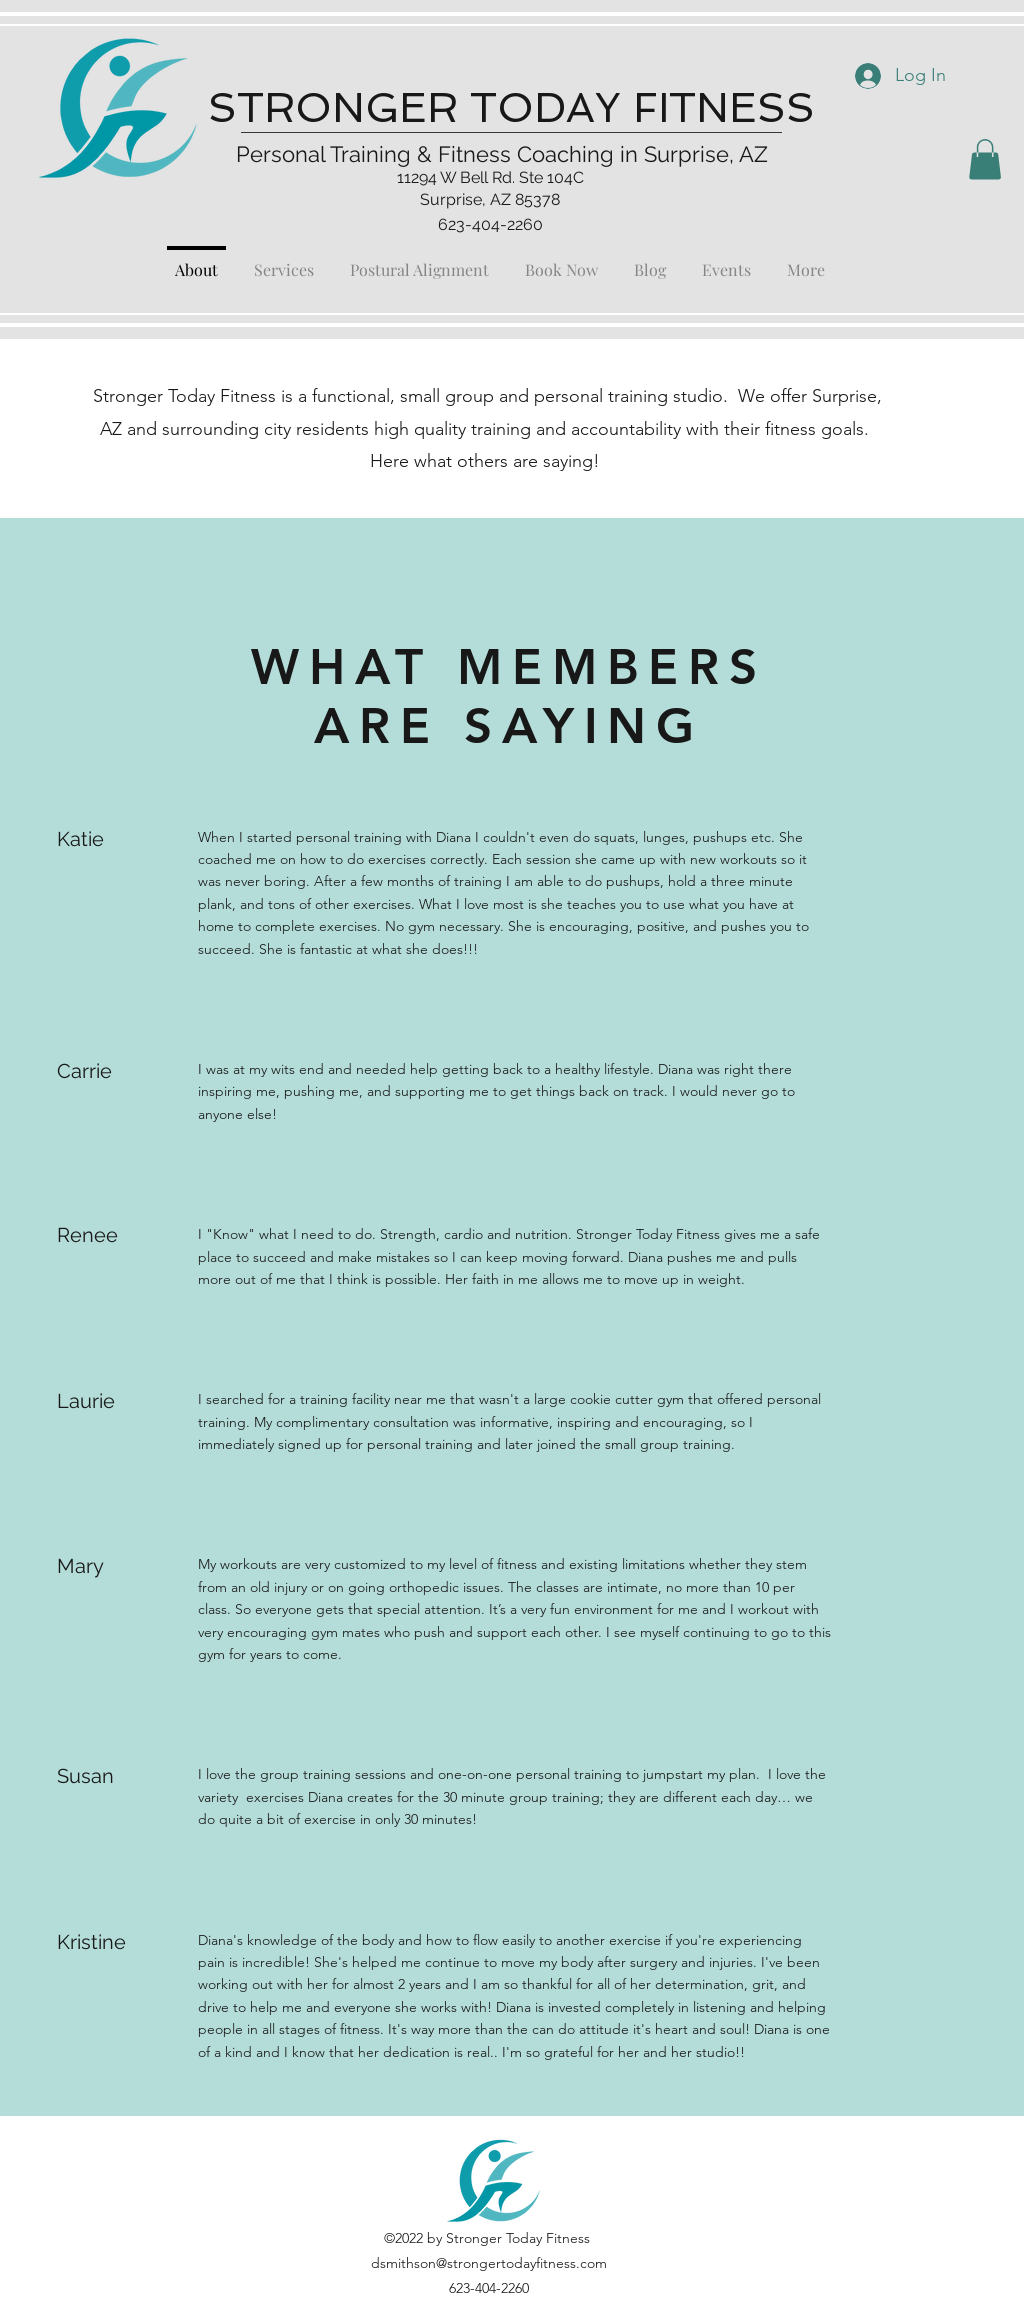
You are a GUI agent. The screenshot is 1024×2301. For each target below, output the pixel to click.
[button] (985, 159)
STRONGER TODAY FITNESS (511, 108)
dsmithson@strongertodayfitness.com (489, 2263)
